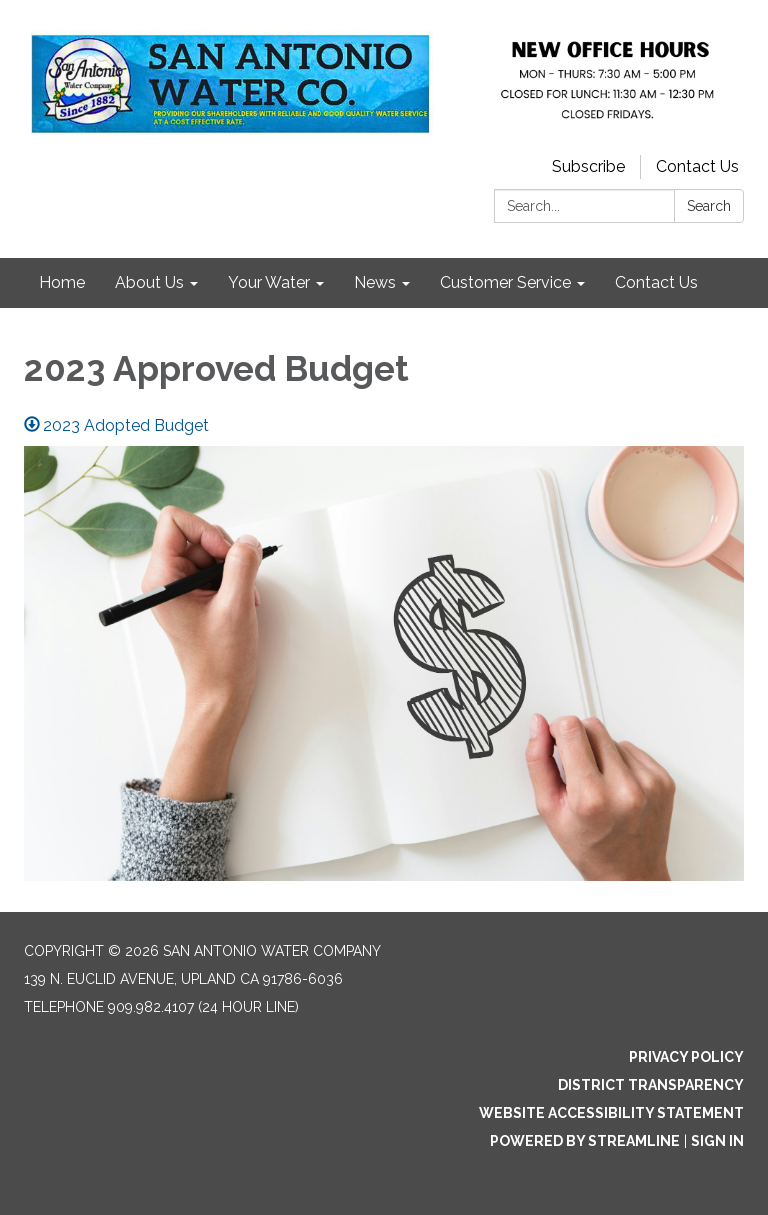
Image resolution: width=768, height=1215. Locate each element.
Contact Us (697, 166)
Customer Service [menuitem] (505, 282)
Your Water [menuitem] (269, 282)
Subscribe (588, 166)
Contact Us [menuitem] (656, 282)
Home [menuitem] (62, 282)
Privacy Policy (686, 1057)
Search (709, 206)
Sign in (717, 1141)
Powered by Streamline (585, 1141)
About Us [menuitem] (149, 282)
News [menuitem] (375, 282)
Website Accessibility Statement (611, 1113)
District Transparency (651, 1085)
